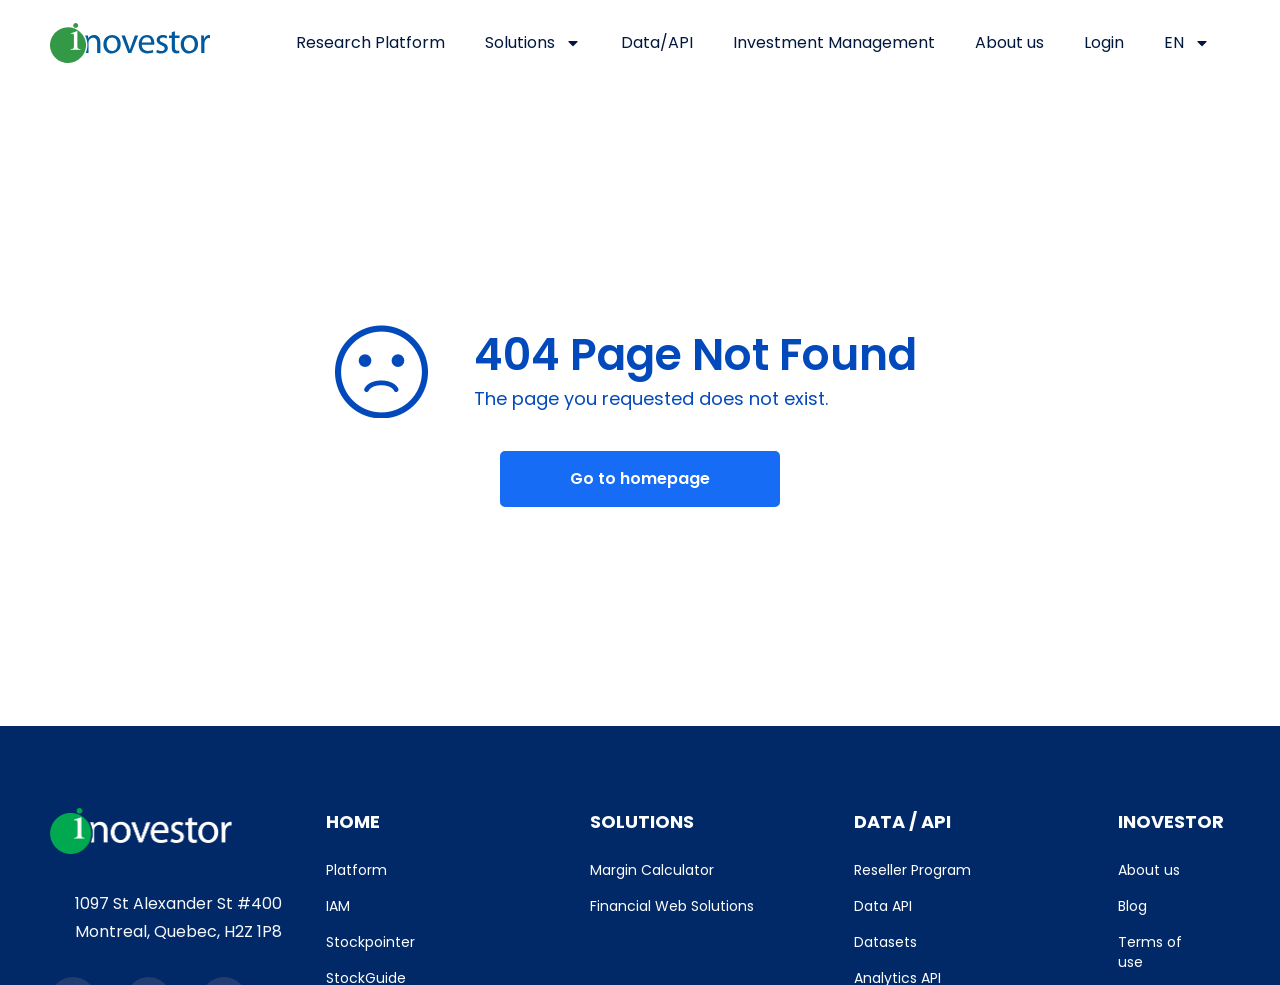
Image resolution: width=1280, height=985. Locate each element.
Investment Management (834, 42)
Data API (883, 906)
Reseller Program (912, 870)
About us (1009, 42)
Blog (1132, 906)
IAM (338, 906)
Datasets (885, 942)
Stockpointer (370, 942)
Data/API (657, 42)
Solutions (533, 43)
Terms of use (1150, 952)
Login (1104, 42)
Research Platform (370, 42)
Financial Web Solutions (672, 906)
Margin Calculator (652, 870)
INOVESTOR (1171, 821)
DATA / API (902, 821)
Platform (356, 870)
